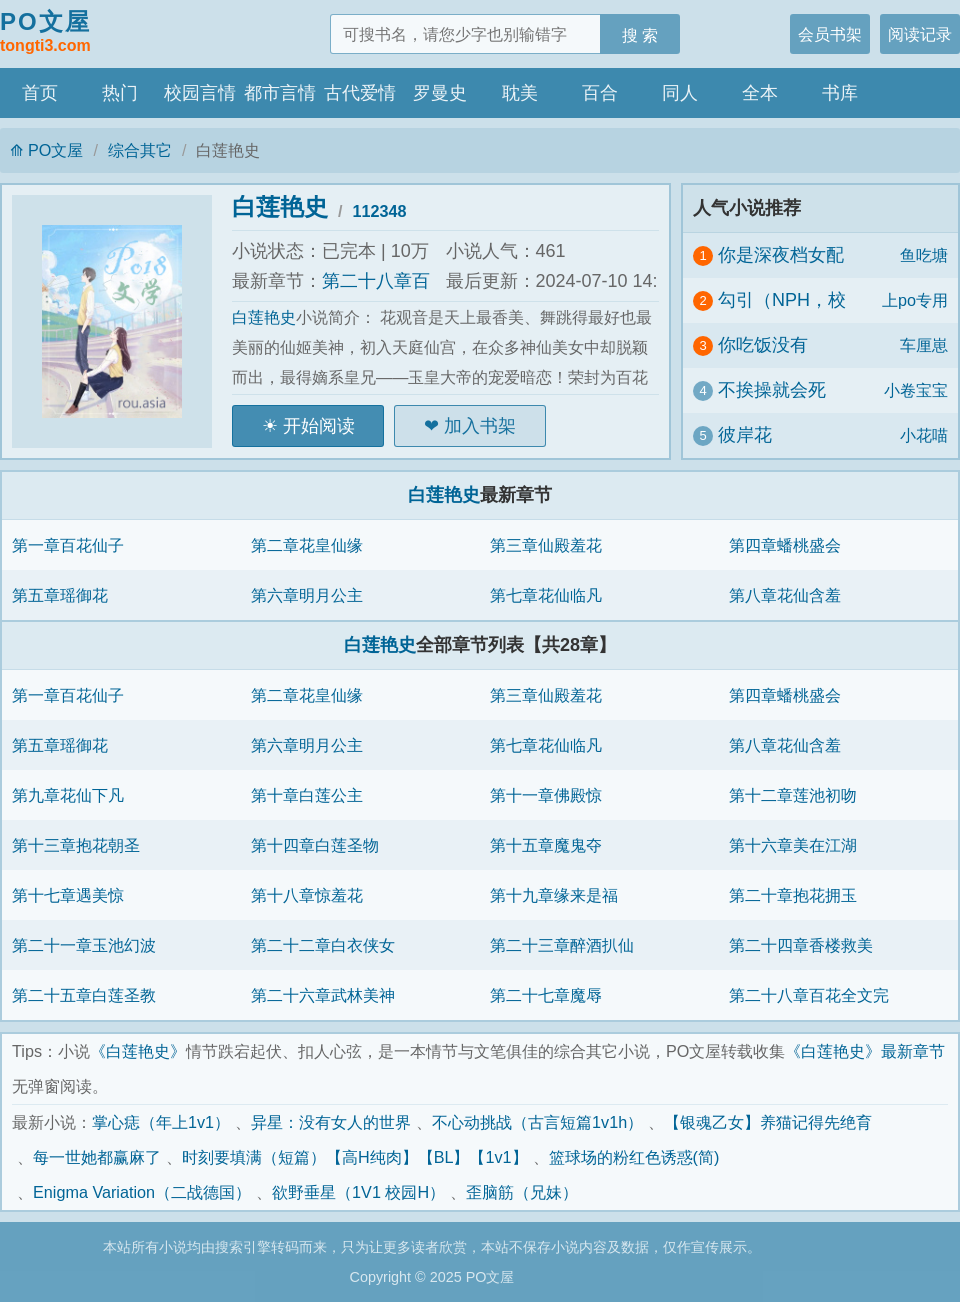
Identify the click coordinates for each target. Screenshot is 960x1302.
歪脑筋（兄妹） (522, 1192)
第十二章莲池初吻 (793, 795)
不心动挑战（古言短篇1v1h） (537, 1122)
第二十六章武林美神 (323, 995)
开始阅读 (319, 426)
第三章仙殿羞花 (546, 545)
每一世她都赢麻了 (97, 1157)
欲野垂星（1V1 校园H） (358, 1192)
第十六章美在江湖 (793, 845)
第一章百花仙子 (68, 545)
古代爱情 (360, 93)
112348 (380, 211)
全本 (760, 93)
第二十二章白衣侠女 (323, 945)
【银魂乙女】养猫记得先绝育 (768, 1122)
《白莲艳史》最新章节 (865, 1051)
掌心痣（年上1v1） (161, 1122)
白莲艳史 (280, 206)
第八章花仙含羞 (785, 595)
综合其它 (140, 150)
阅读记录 (920, 34)
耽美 (520, 93)
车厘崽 (924, 345)
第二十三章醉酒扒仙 (562, 945)
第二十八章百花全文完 (809, 995)
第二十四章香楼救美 (801, 945)
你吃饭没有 (763, 345)
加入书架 (480, 426)
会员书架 (830, 34)
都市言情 (280, 93)
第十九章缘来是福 (554, 895)
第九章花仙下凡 (68, 795)
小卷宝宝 (916, 390)
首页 (40, 93)
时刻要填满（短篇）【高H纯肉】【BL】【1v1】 (355, 1157)
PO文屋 (45, 33)
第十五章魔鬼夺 (546, 845)
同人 (680, 93)
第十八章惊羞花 (307, 895)
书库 (840, 93)
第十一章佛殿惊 (546, 795)
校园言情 (200, 93)
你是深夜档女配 (781, 255)
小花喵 (924, 435)
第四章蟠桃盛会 (785, 545)
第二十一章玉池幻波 (84, 945)
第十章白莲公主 (307, 795)
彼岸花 (745, 435)
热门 (120, 93)
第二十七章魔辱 (546, 995)
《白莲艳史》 (138, 1051)
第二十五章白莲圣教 (84, 995)
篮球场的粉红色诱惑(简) (634, 1157)
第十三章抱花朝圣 (76, 845)
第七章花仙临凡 (546, 595)
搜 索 (640, 35)
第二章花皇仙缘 (307, 545)
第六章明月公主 (307, 595)
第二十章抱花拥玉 (793, 895)
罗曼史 (440, 93)
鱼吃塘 (924, 255)
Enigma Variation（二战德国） (142, 1192)
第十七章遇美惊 (68, 895)
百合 (600, 93)
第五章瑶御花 (60, 595)
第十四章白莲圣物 (315, 845)
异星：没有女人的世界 (331, 1122)
